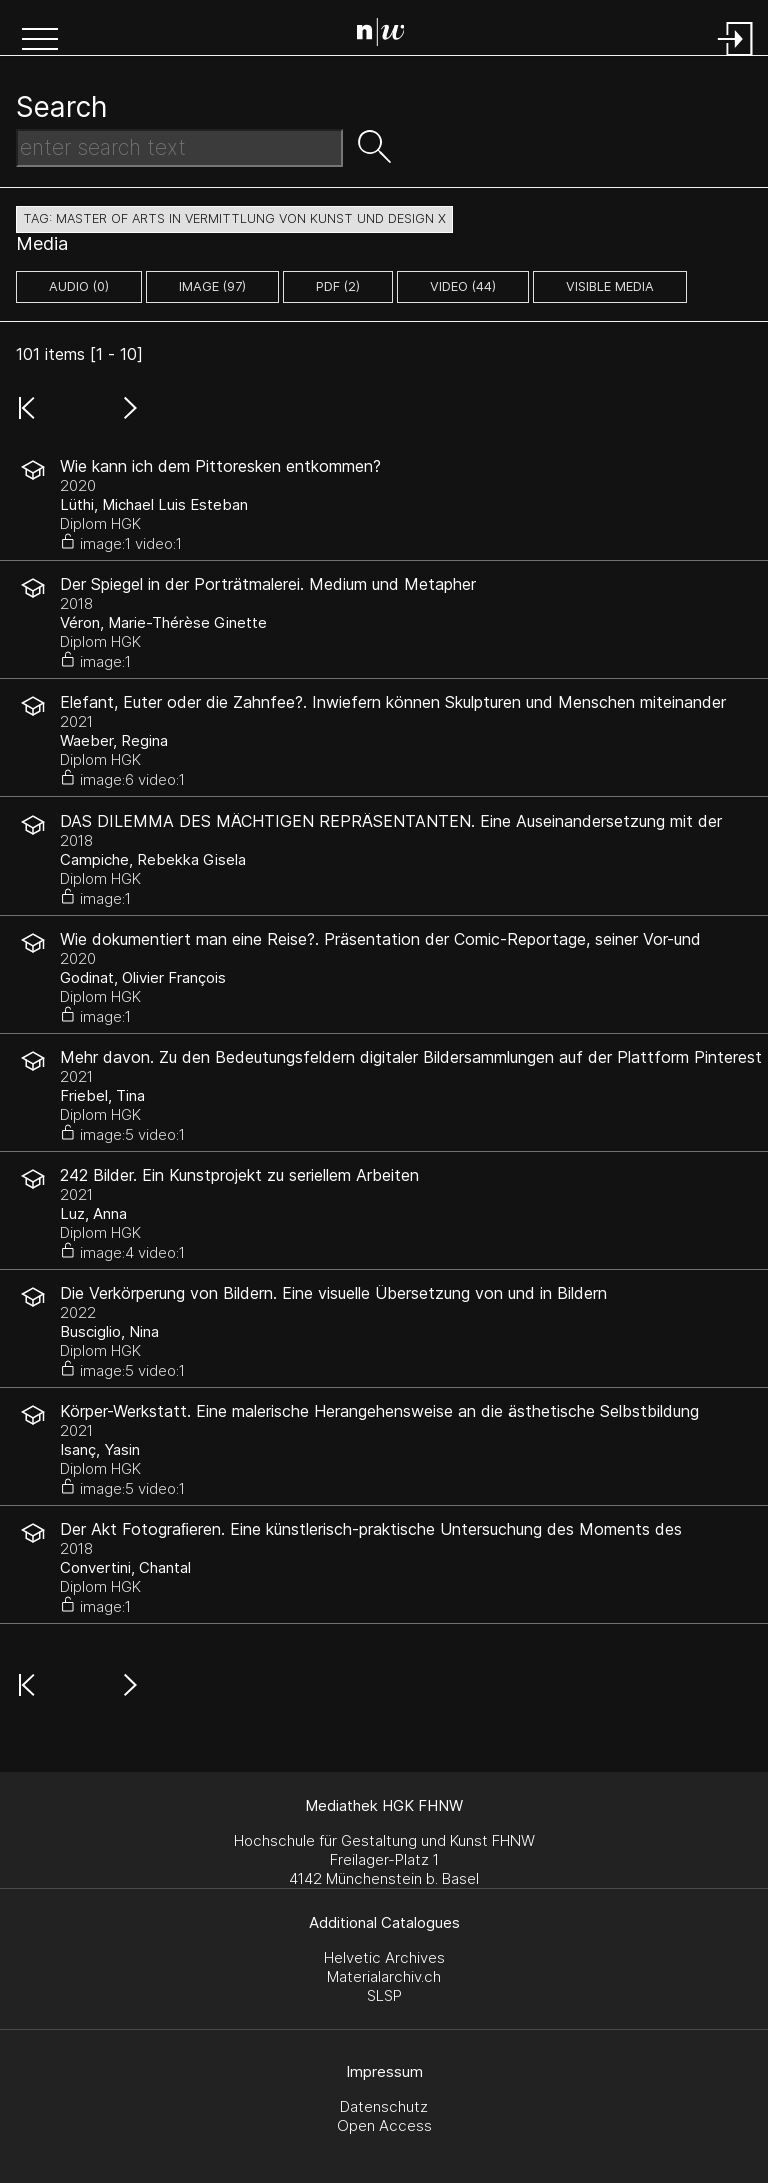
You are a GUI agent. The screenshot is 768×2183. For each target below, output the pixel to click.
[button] (40, 41)
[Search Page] (388, 35)
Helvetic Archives (384, 1957)
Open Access (384, 2125)
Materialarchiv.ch (384, 1976)
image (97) (212, 286)
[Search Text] (179, 148)
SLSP (384, 1995)
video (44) (463, 286)
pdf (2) (338, 286)
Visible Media (610, 286)
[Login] (736, 57)
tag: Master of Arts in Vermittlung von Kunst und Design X (234, 218)
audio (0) (79, 286)
